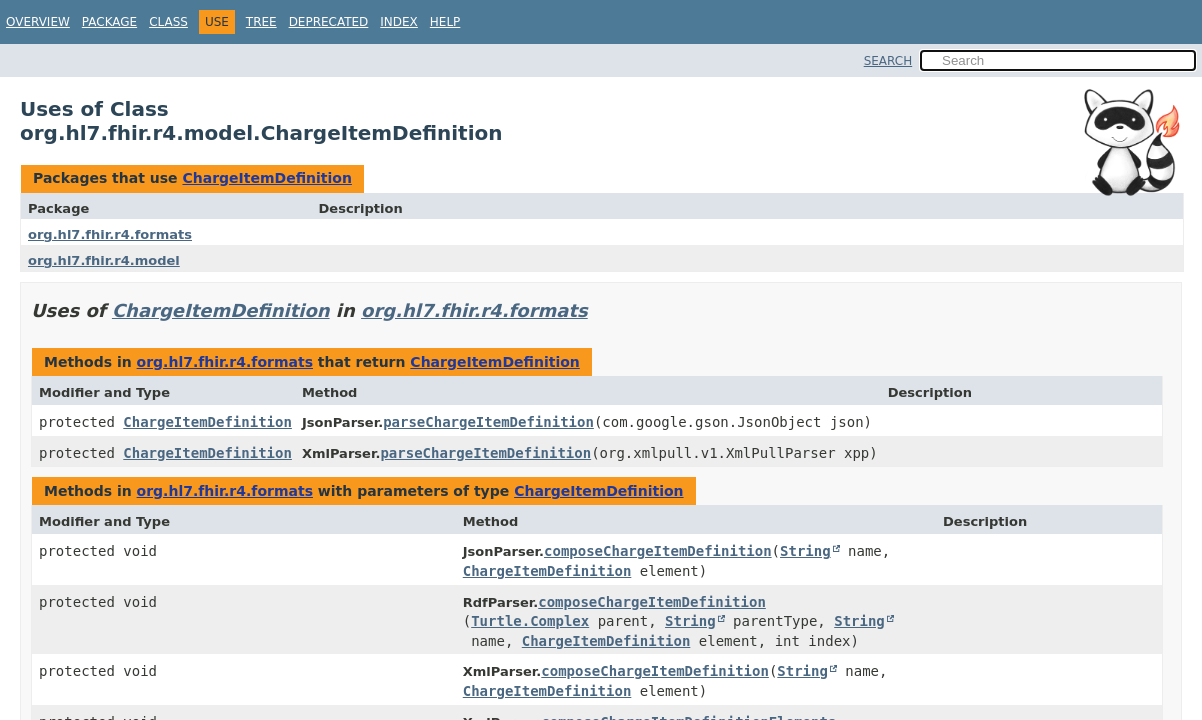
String (805, 551)
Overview (38, 22)
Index (399, 22)
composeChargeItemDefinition (658, 551)
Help (445, 22)
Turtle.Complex (530, 621)
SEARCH (888, 61)
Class (168, 22)
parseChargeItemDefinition (488, 422)
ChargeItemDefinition (266, 178)
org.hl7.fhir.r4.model (104, 260)
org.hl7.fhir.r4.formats (110, 234)
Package (109, 22)
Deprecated (329, 22)
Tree (261, 22)
